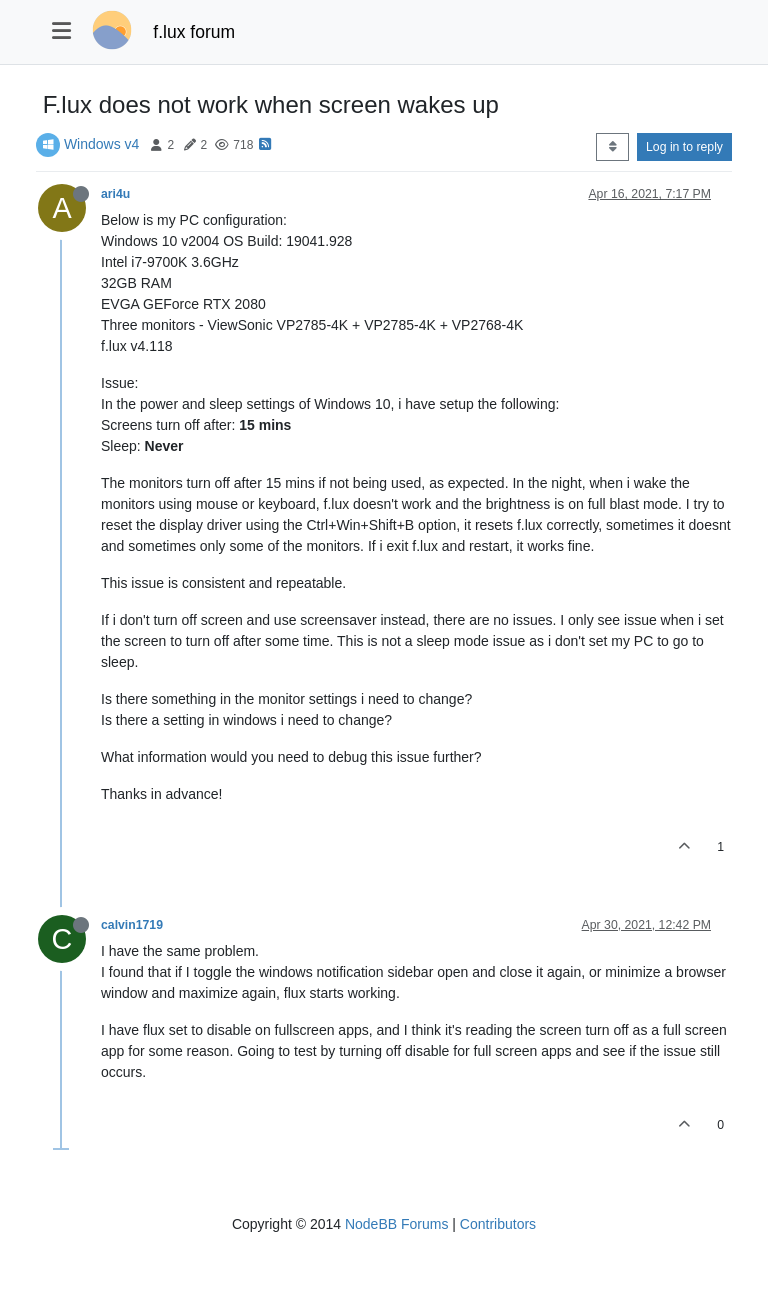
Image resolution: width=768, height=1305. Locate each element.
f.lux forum (194, 32)
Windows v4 (101, 144)
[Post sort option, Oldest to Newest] (612, 147)
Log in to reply (684, 147)
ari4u (115, 194)
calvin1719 (132, 925)
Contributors (498, 1224)
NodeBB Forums (396, 1224)
